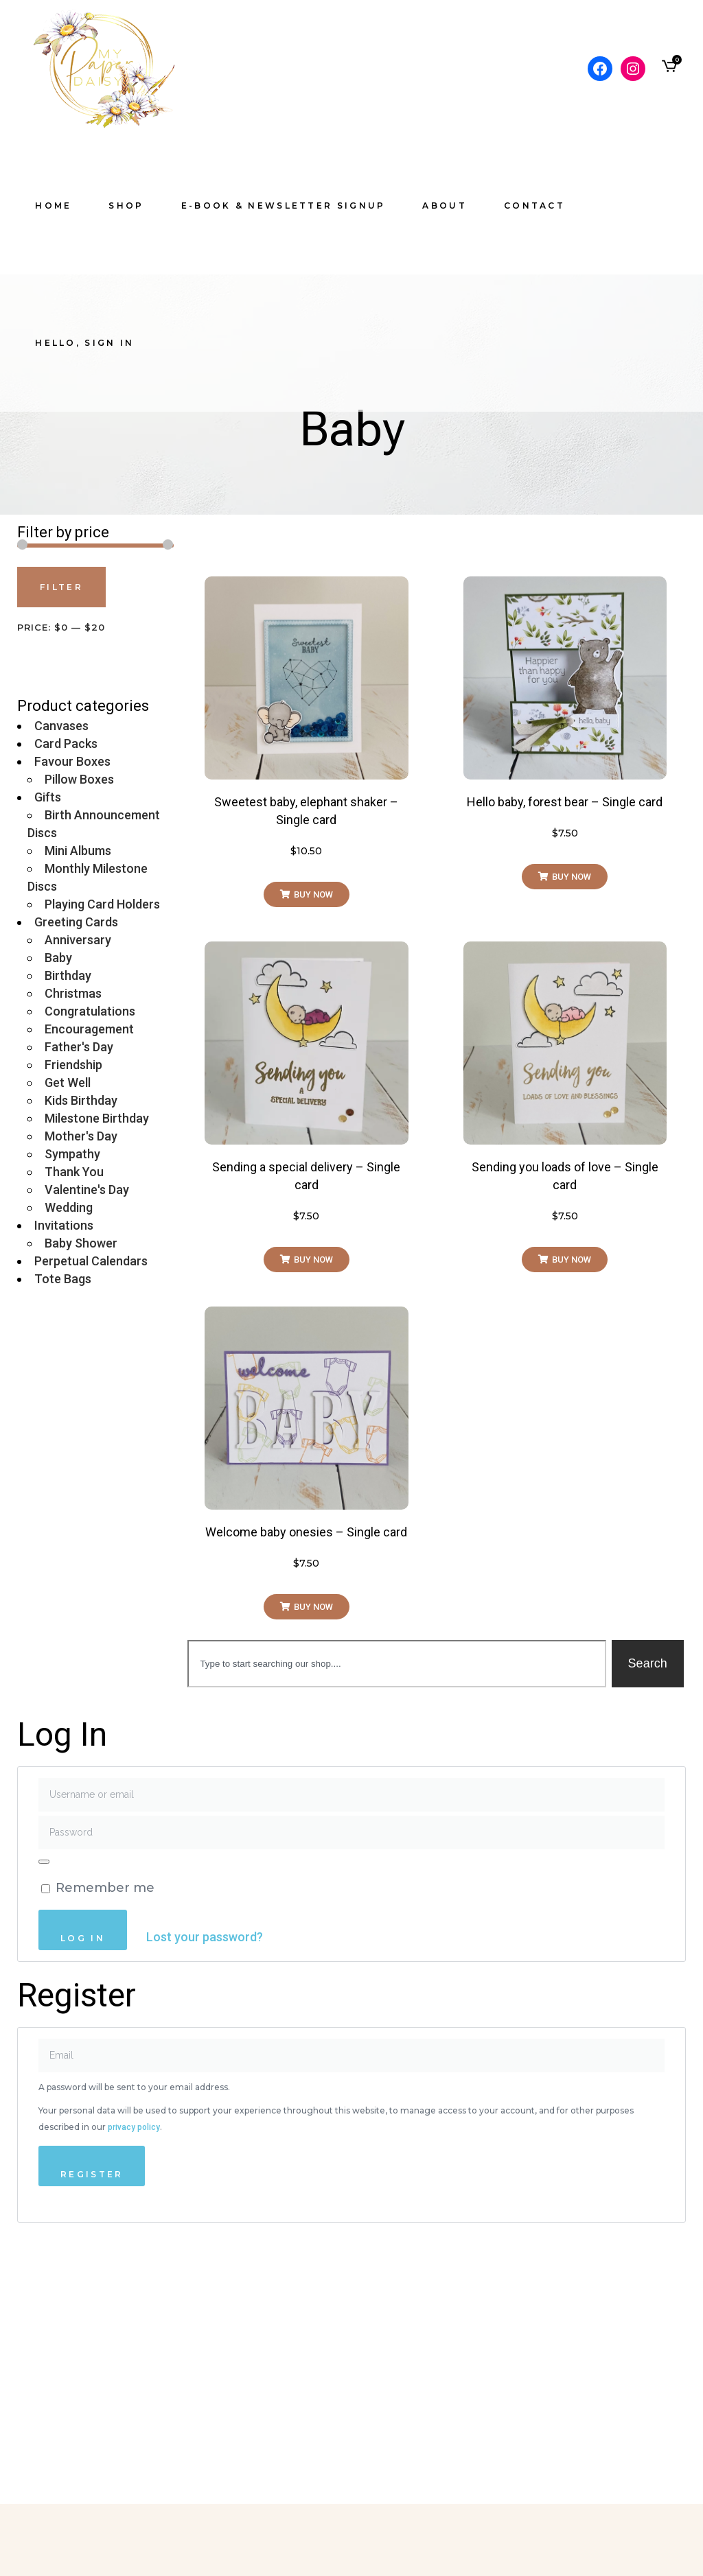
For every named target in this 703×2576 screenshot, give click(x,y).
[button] (306, 894)
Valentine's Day (87, 1189)
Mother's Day (81, 1136)
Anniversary (78, 940)
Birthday (68, 975)
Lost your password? (204, 1937)
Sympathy (72, 1154)
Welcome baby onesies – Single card (306, 1532)
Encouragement (89, 1029)
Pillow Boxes (79, 779)
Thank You (74, 1171)
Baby (58, 957)
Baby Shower (81, 1243)
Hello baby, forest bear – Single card (564, 802)
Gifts (47, 797)
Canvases (61, 725)
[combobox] (396, 1663)
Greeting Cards (76, 922)
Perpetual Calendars (91, 1261)
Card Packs (65, 743)
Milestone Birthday (97, 1118)
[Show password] (43, 1862)
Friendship (73, 1064)
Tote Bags (62, 1279)
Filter (61, 587)
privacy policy (134, 2127)
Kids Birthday (81, 1100)
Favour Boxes (72, 761)
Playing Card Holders (102, 904)
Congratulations (90, 1011)
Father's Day (79, 1047)
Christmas (73, 993)
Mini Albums (78, 850)
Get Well (68, 1082)
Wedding (69, 1207)
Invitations (63, 1225)
